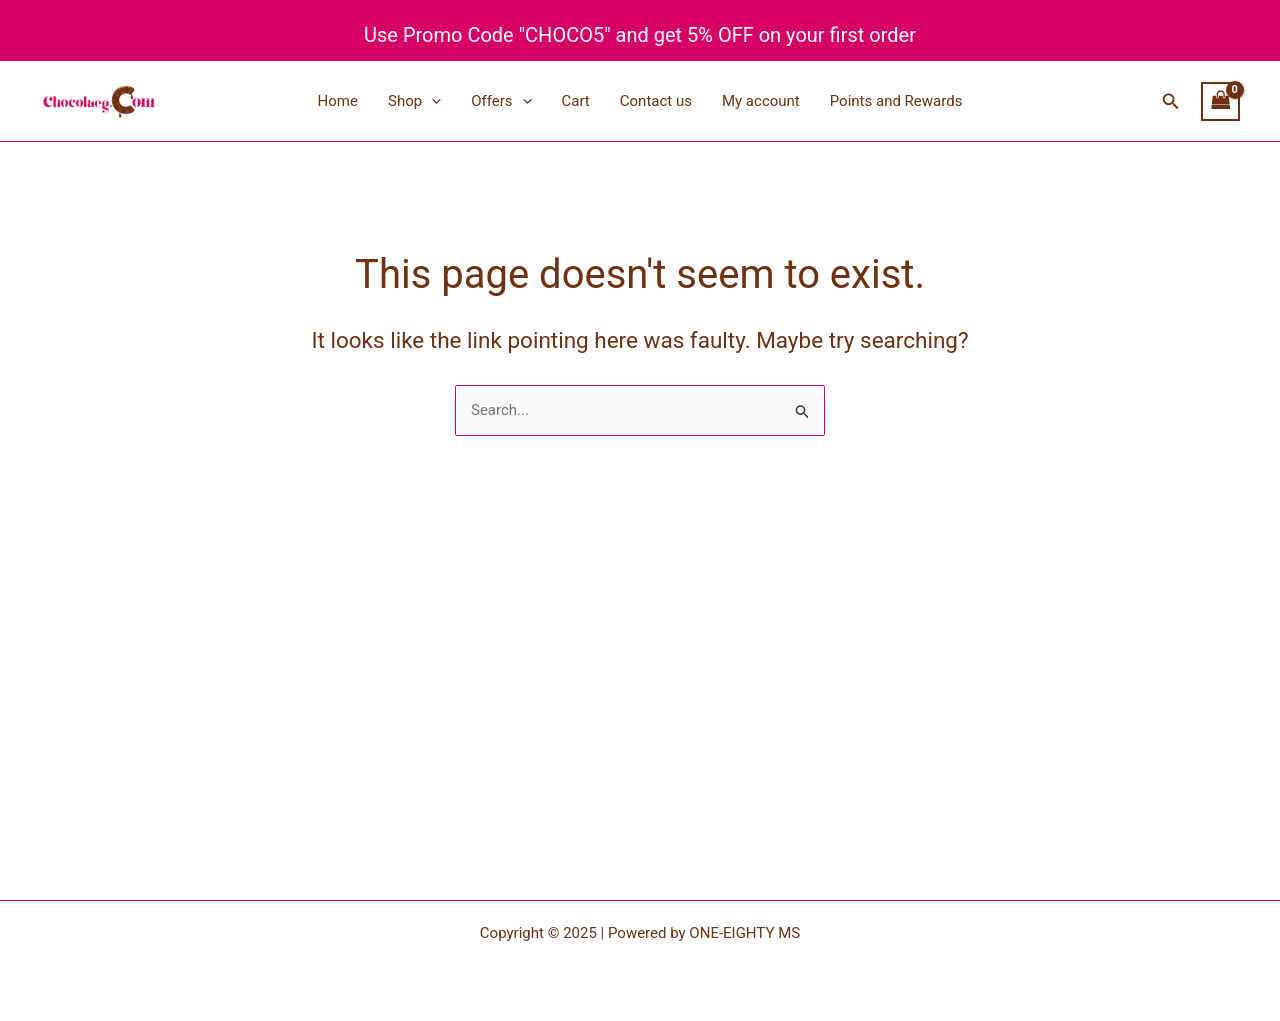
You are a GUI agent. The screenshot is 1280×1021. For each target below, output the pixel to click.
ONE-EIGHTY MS (744, 933)
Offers (501, 101)
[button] (1171, 101)
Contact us (656, 101)
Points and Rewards (896, 101)
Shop (414, 101)
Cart (576, 101)
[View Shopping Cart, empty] (1221, 101)
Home (338, 101)
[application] (431, 101)
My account (761, 101)
